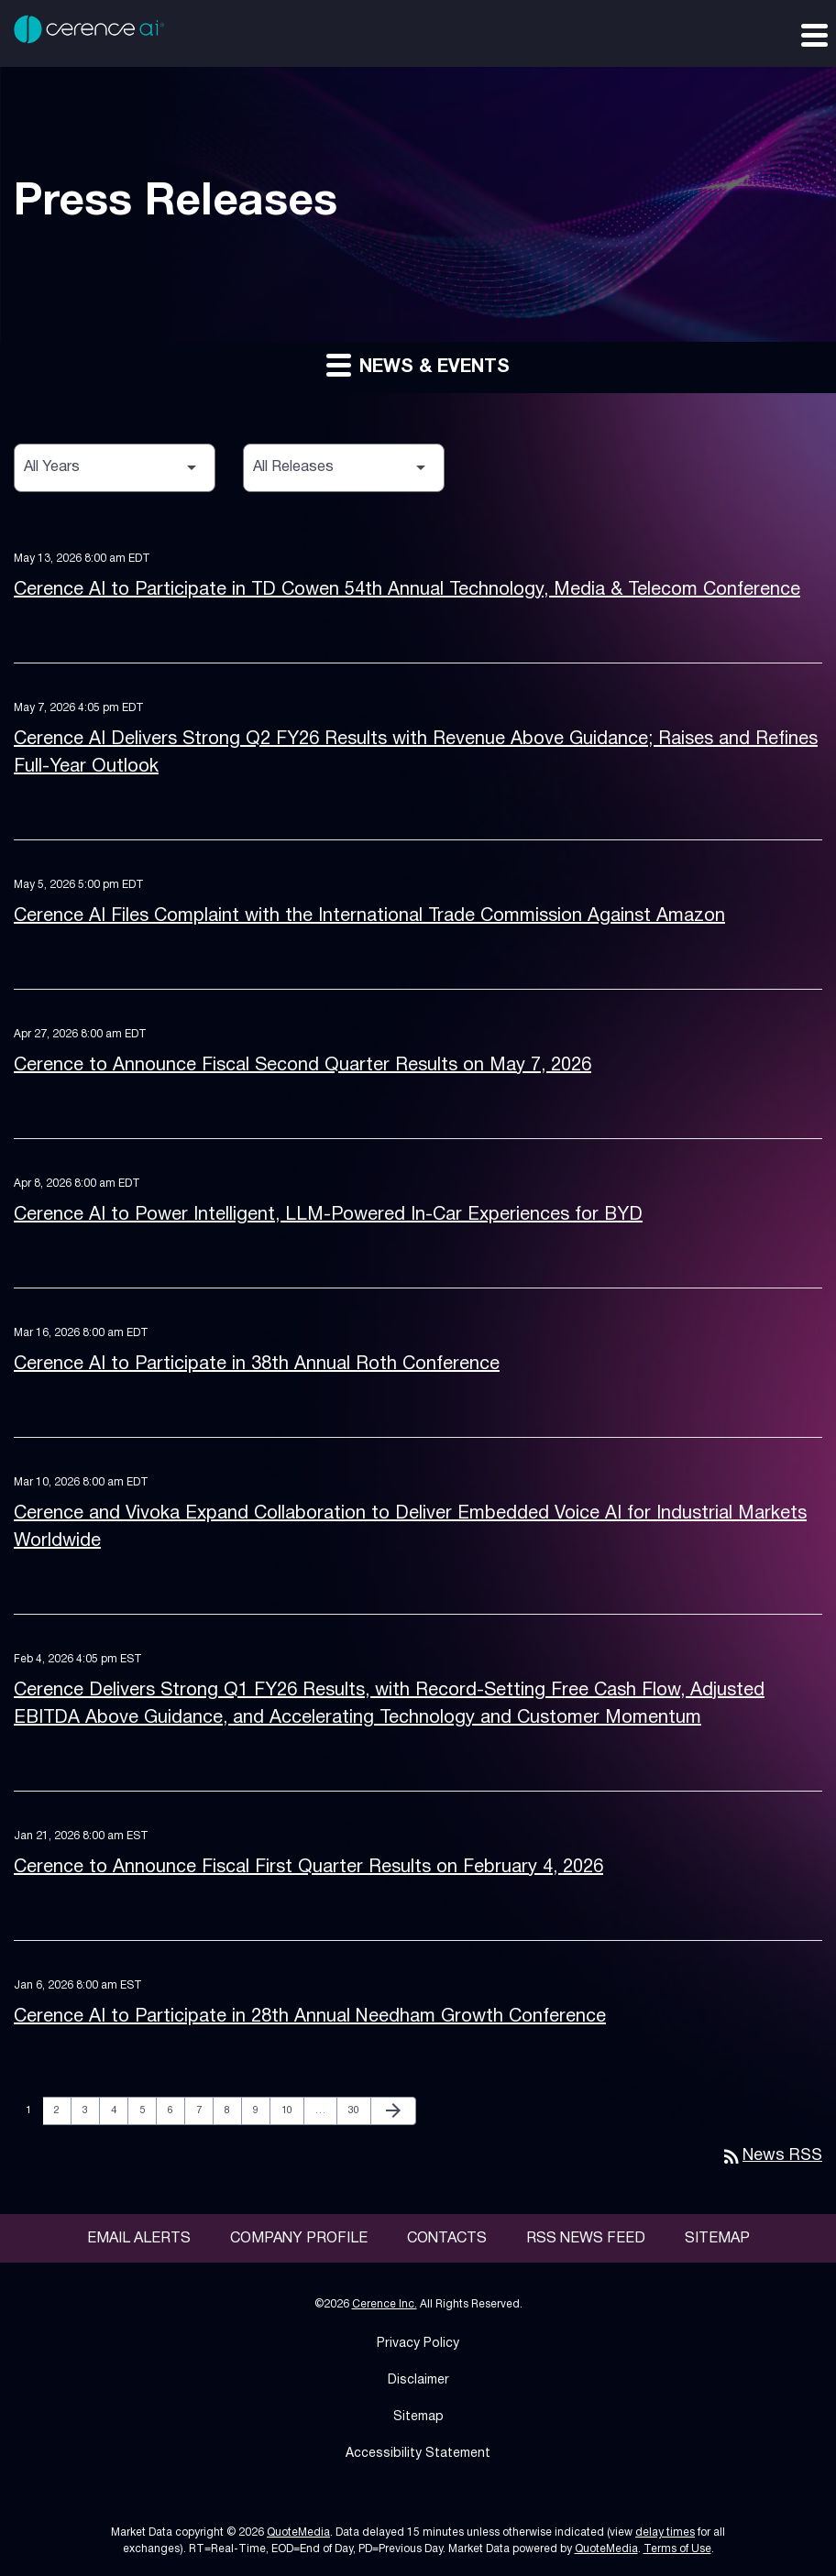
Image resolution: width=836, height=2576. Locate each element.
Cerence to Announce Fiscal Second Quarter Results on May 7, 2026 (302, 1066)
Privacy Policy (418, 2344)
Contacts (447, 2238)
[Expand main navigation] (813, 34)
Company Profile (299, 2238)
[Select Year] (114, 468)
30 (358, 2110)
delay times (665, 2532)
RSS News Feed (585, 2238)
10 (291, 2110)
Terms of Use (677, 2549)
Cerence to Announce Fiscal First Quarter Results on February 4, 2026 (308, 1867)
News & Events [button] (418, 364)
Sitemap (717, 2238)
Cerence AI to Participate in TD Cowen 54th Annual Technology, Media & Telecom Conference (407, 590)
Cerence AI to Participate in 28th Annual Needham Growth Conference (310, 2017)
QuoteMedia (298, 2532)
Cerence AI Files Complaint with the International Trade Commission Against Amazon (369, 916)
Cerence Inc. (384, 2304)
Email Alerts (139, 2238)
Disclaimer (418, 2380)
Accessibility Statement (418, 2454)
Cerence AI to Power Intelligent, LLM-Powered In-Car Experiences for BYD (328, 1215)
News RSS (771, 2156)
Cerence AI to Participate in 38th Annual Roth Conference (257, 1364)
